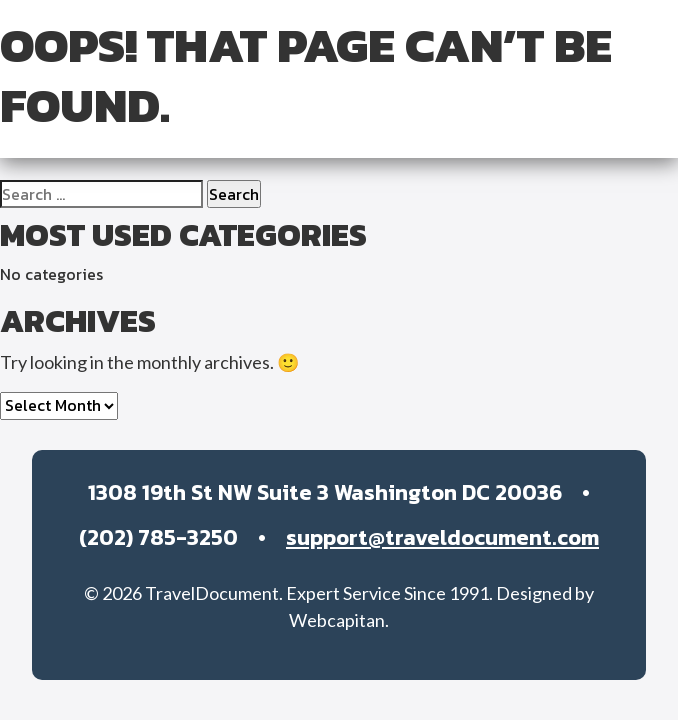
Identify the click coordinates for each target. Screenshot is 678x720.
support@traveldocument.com (442, 537)
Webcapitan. (339, 620)
